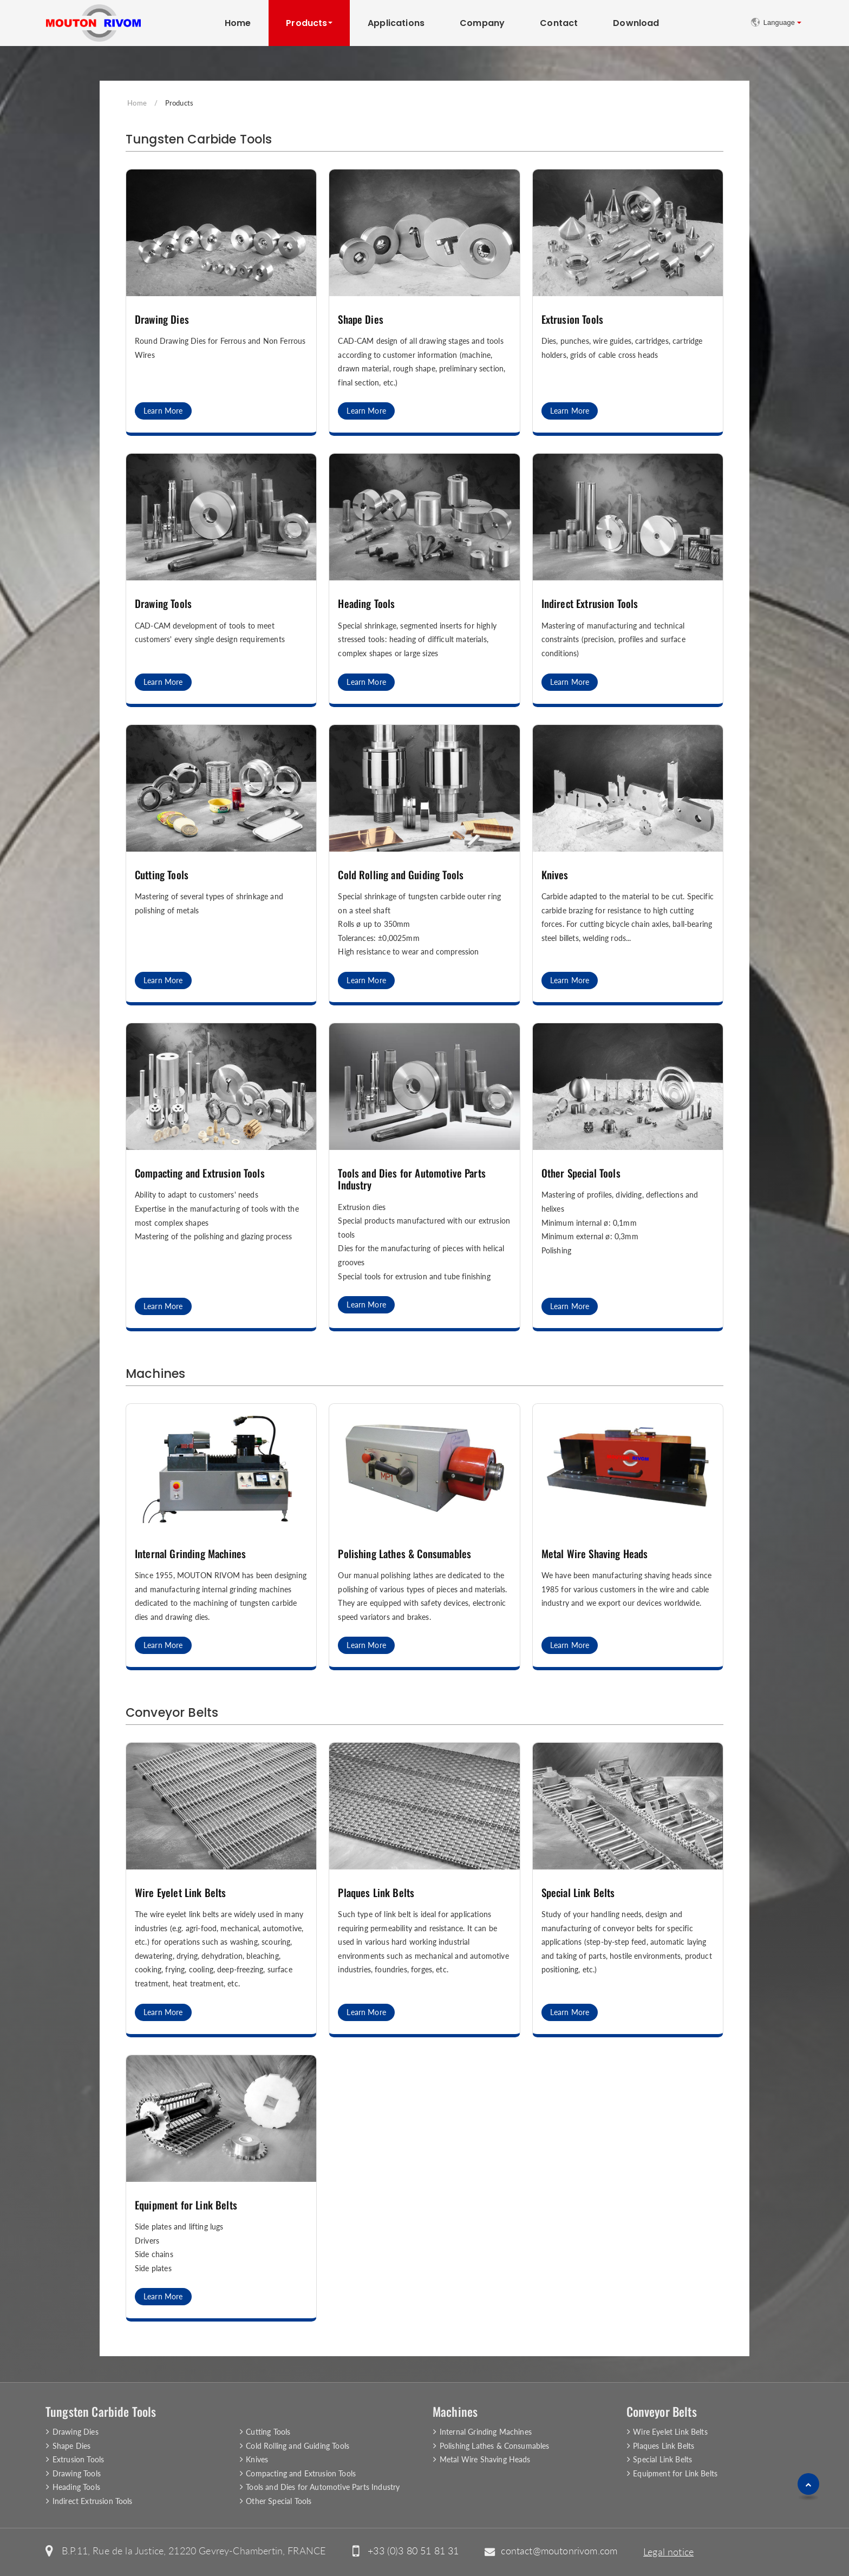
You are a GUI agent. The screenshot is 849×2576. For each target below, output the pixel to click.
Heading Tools (366, 603)
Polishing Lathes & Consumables (404, 1553)
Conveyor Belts (172, 1712)
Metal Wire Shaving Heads (594, 1553)
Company (482, 23)
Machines (155, 1373)
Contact (559, 23)
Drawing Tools (163, 603)
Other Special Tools (581, 1173)
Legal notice (668, 2552)
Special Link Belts (578, 1892)
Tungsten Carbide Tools (199, 139)
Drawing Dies (162, 319)
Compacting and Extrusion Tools (200, 1173)
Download (636, 23)
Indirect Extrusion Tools (589, 603)
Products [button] (306, 23)
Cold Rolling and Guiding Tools (400, 874)
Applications (396, 23)
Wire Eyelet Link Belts (180, 1892)
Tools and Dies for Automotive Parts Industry (412, 1179)
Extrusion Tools (572, 319)
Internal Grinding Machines (190, 1553)
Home (238, 23)
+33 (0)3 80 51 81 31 (413, 2551)
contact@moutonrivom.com (559, 2551)
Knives (555, 874)
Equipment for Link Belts (186, 2205)
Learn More (163, 411)
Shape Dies (360, 319)
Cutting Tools (161, 874)
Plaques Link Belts (376, 1892)
